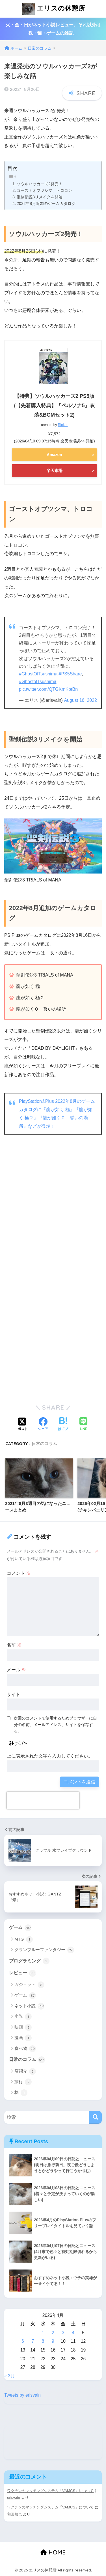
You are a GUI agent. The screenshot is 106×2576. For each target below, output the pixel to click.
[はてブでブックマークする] (63, 1424)
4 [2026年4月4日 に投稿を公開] (73, 2332)
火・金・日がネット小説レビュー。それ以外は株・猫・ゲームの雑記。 (53, 28)
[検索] (95, 2117)
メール (16, 1669)
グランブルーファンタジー (44, 1950)
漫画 (23, 2038)
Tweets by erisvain (22, 2395)
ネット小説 (29, 2006)
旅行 (23, 2082)
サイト (13, 1694)
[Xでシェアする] (23, 1424)
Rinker (63, 425)
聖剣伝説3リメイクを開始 (39, 197)
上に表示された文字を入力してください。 (50, 1756)
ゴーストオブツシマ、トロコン (44, 190)
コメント (19, 1573)
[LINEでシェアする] (83, 1424)
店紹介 (25, 2071)
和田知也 (14, 2514)
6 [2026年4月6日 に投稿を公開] (22, 2341)
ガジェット (29, 1984)
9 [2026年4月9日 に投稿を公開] (53, 2341)
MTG (23, 1939)
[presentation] (43, 1800)
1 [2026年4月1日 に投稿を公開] (43, 2332)
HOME (53, 2552)
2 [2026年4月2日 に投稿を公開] (53, 2332)
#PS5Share (70, 673)
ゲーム (20, 1927)
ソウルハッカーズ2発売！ (39, 184)
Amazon (54, 454)
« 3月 (9, 2375)
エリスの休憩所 (53, 9)
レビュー (22, 1973)
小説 (23, 2016)
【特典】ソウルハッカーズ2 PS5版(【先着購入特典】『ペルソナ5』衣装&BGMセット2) (54, 405)
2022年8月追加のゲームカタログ (46, 203)
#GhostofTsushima (38, 681)
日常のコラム (44, 1443)
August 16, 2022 (80, 700)
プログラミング (29, 1961)
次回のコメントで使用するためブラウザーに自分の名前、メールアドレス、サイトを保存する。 (55, 1724)
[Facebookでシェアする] (43, 1424)
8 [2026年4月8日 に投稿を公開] (43, 2341)
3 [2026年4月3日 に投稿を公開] (63, 2332)
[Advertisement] (53, 1218)
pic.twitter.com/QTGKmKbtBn (48, 689)
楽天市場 (54, 470)
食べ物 (25, 2048)
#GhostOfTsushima (38, 673)
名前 (14, 1645)
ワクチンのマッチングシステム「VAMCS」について (50, 2491)
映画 (23, 2027)
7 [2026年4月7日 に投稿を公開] (33, 2341)
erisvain (13, 2497)
